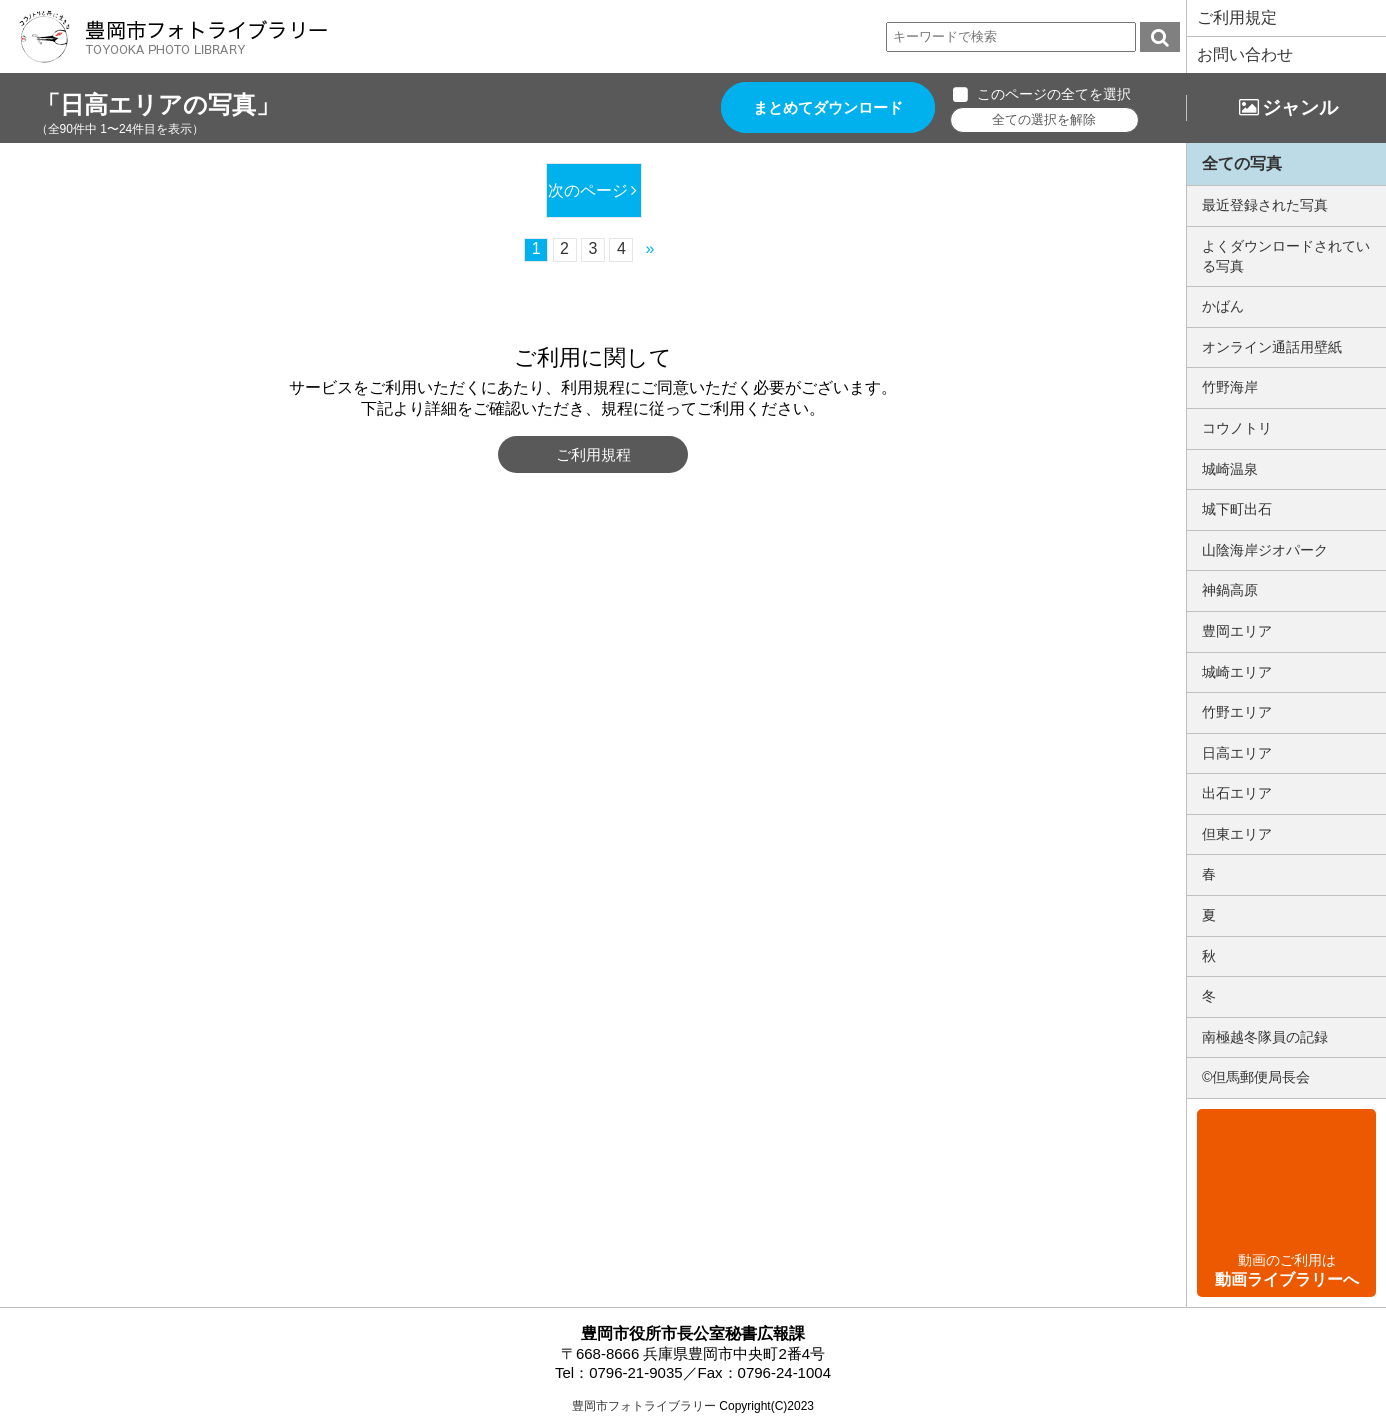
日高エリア (1237, 753)
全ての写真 (1242, 163)
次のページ (587, 190)
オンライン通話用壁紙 (1272, 347)
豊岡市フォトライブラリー (644, 1406)
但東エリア (1237, 834)
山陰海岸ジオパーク (1265, 550)
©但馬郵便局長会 (1256, 1077)
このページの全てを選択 (1054, 94)
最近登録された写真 (1265, 205)
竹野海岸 (1230, 387)
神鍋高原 (1230, 590)
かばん (1223, 306)
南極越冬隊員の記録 (1265, 1037)
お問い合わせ (1245, 54)
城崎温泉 (1230, 469)
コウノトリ (1237, 428)
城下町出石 (1237, 509)
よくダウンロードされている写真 (1286, 256)
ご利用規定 (1237, 17)
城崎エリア (1237, 672)
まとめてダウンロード (828, 107)
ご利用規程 (593, 454)
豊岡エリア (1237, 631)
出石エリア (1237, 793)
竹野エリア (1237, 712)
